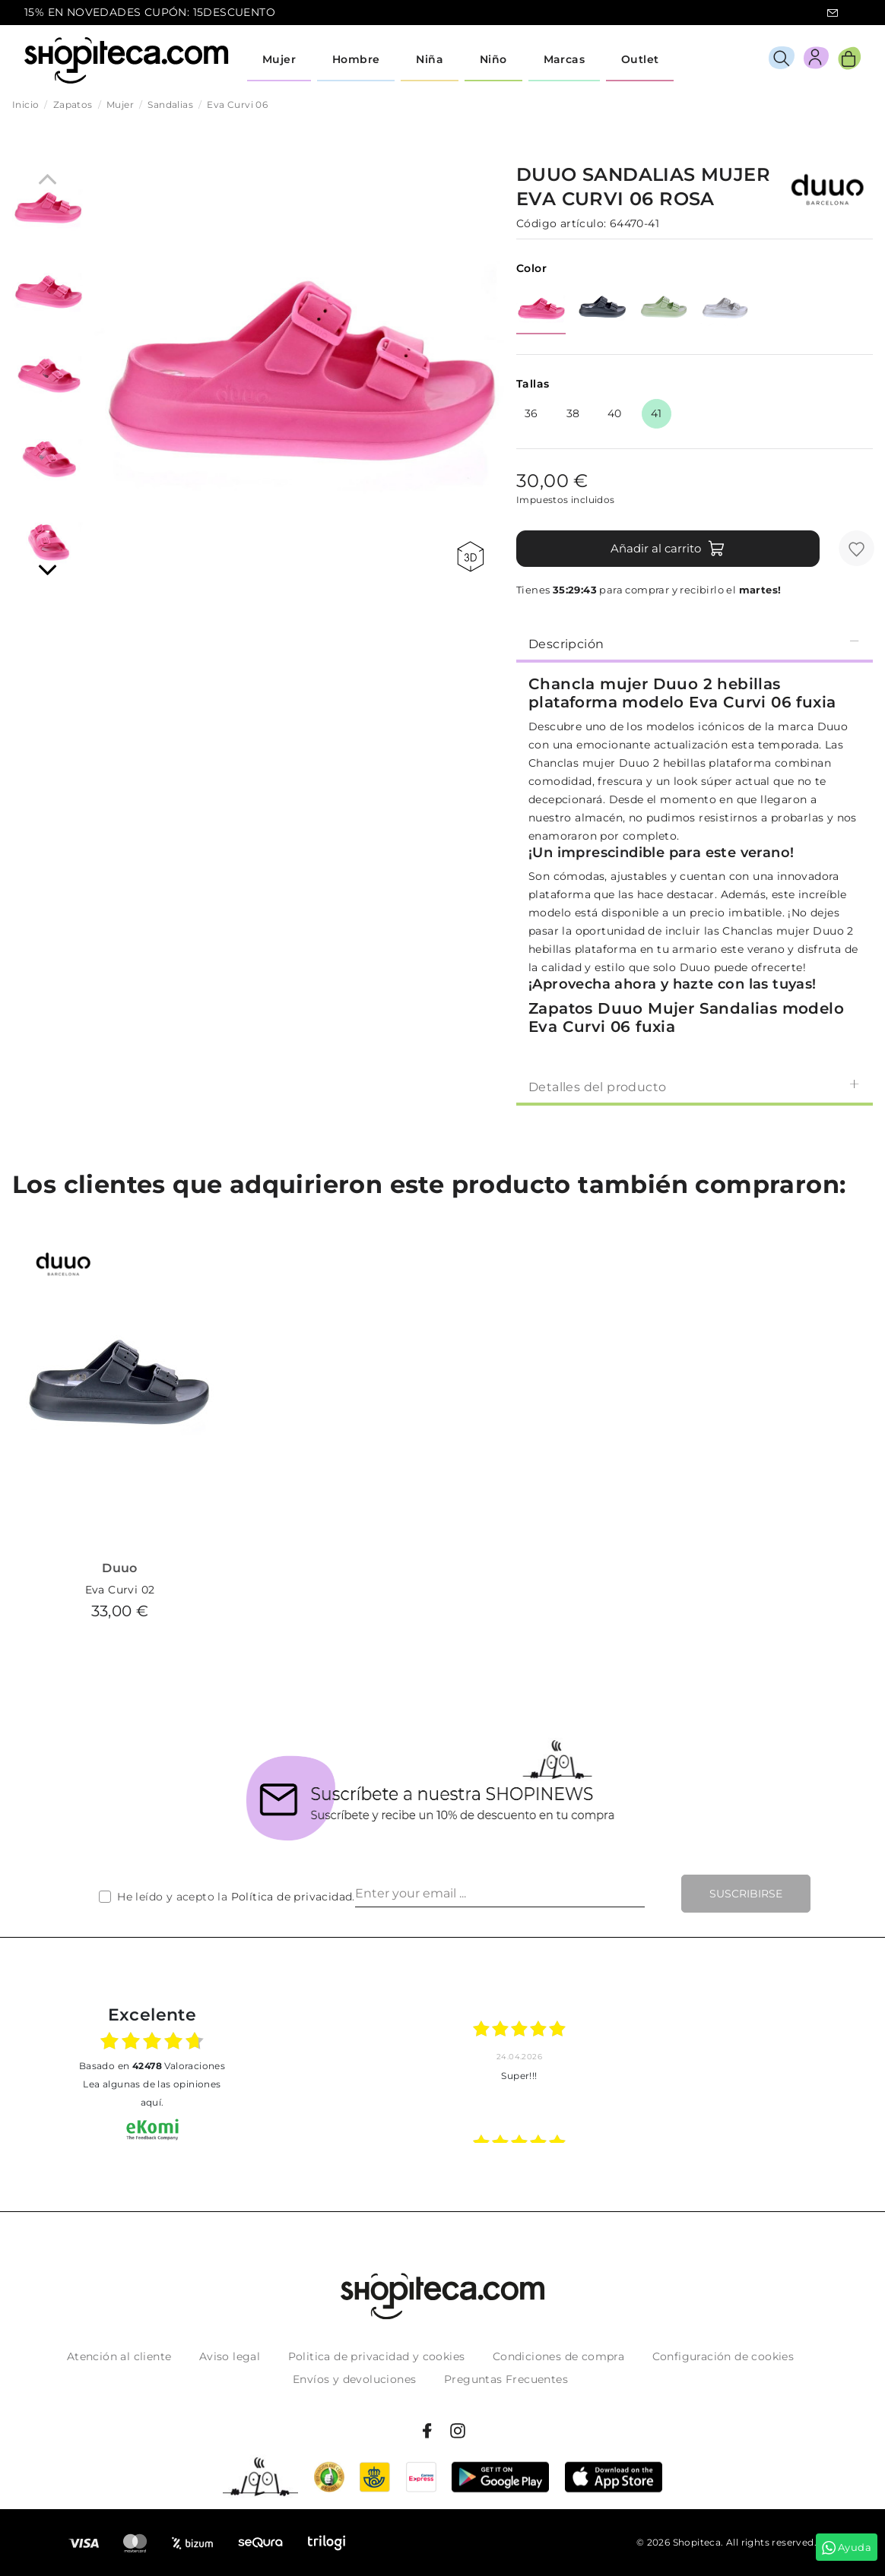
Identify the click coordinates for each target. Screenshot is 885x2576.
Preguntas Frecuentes (506, 2379)
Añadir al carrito (668, 549)
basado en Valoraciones (152, 2065)
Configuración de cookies (723, 2356)
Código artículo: (561, 223)
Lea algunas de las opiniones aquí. (151, 2093)
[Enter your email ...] (500, 1893)
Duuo (120, 1568)
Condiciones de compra (558, 2356)
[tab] (694, 643)
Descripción (694, 643)
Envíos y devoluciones (354, 2379)
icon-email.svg (832, 13)
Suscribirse (745, 1893)
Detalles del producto (694, 1086)
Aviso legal (229, 2356)
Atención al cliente (119, 2356)
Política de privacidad (292, 1897)
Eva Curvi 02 (120, 1590)
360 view (470, 556)
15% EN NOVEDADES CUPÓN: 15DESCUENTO (149, 12)
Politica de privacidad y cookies (376, 2356)
